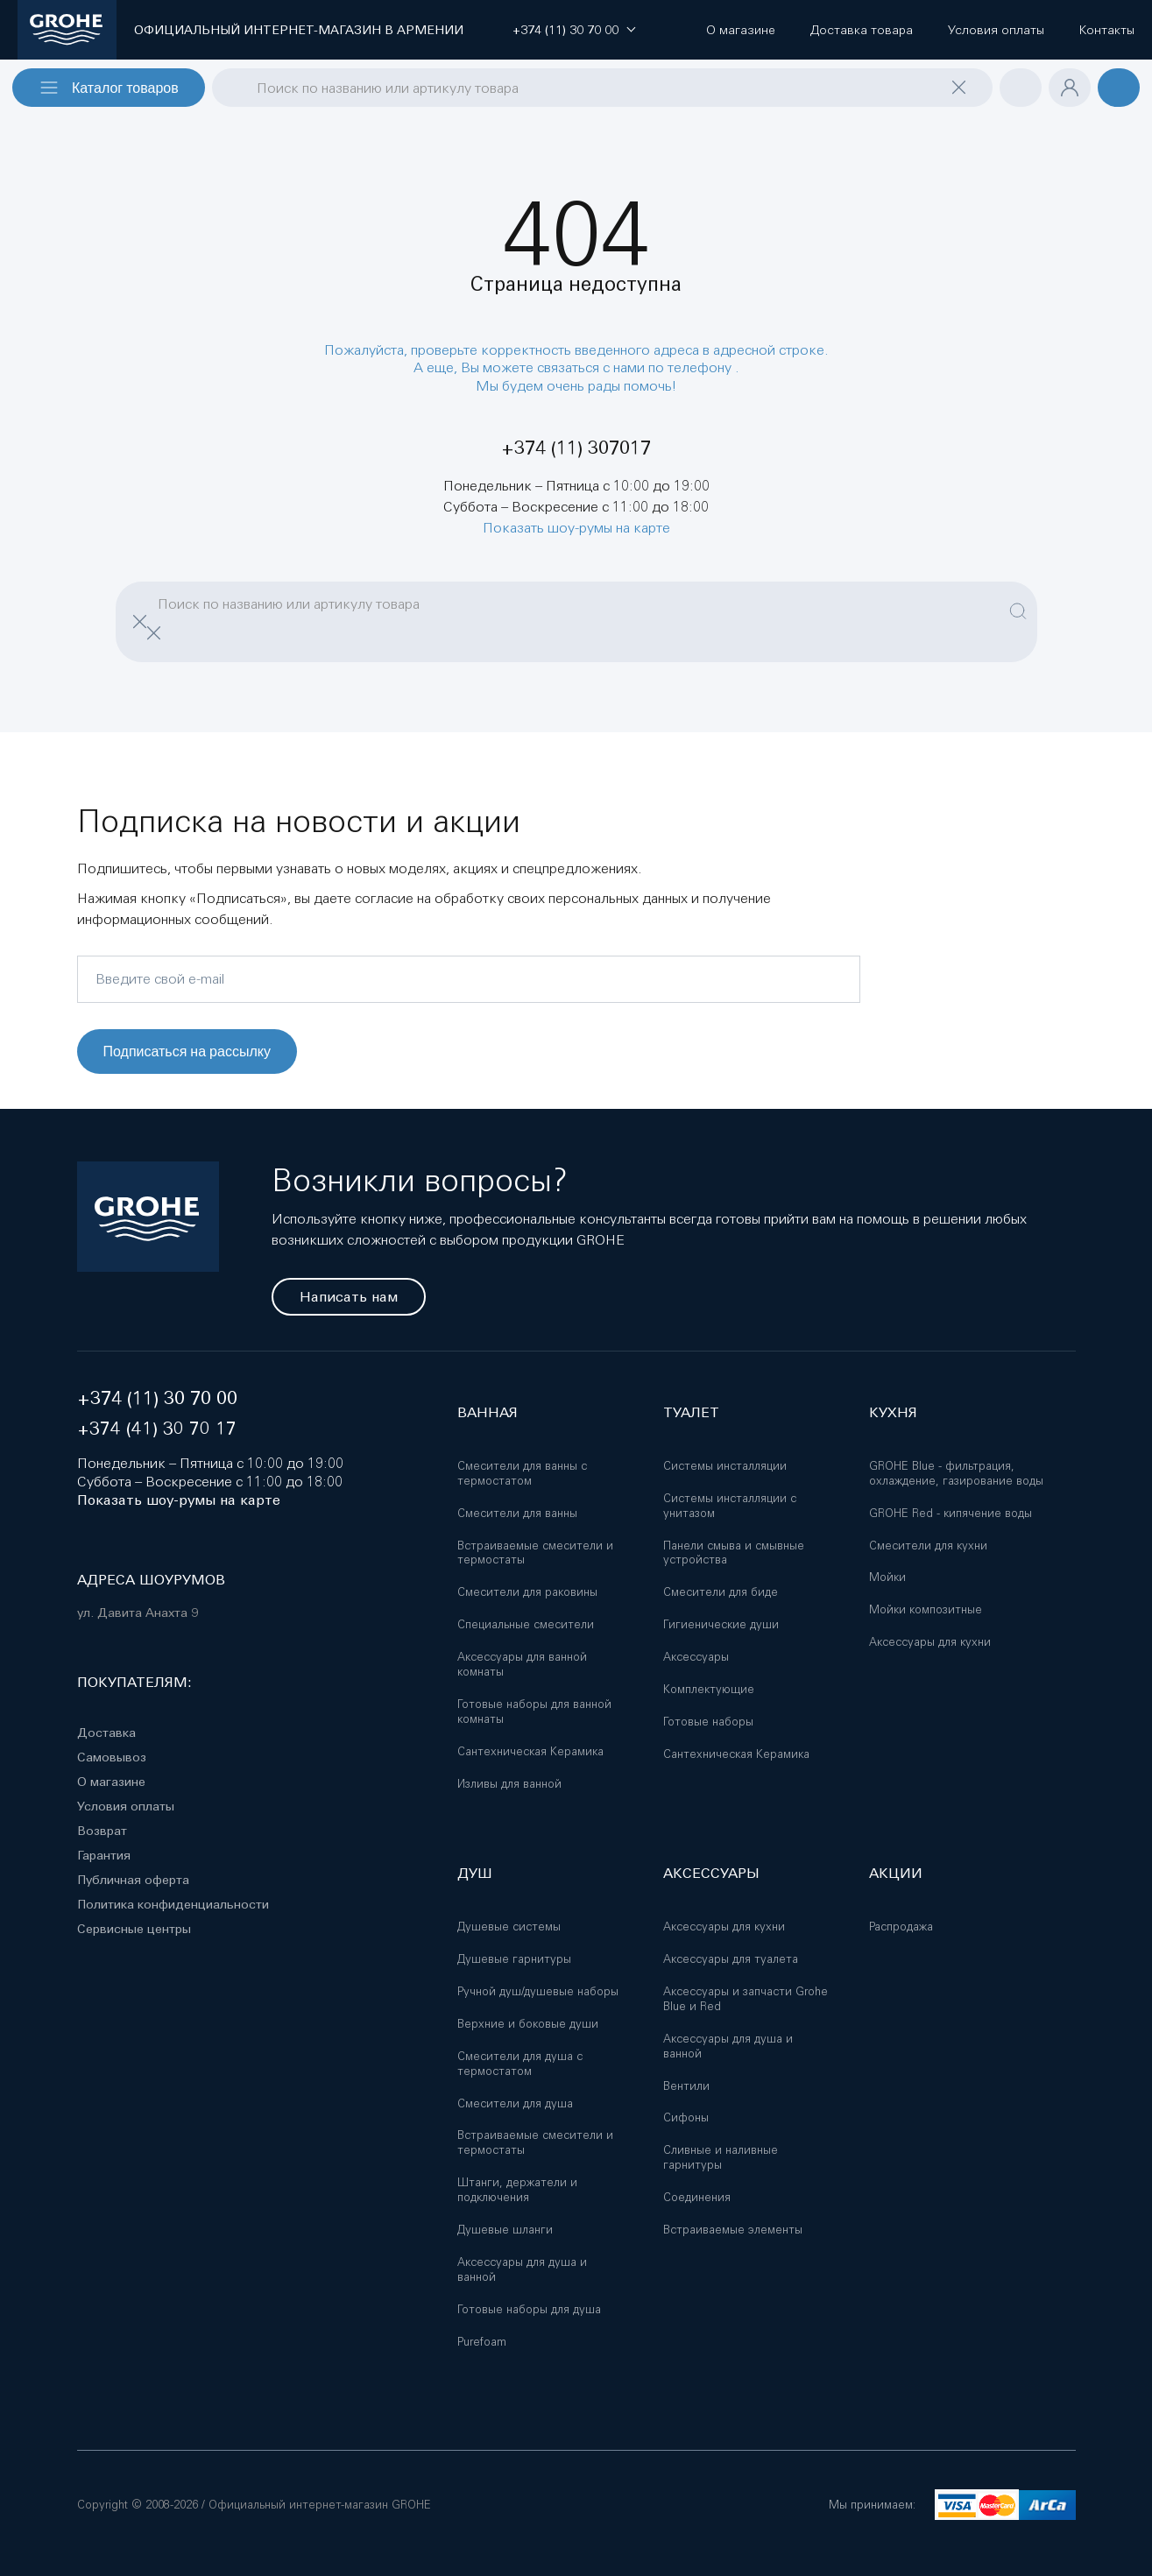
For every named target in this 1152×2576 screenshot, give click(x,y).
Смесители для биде (720, 1592)
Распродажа (901, 1926)
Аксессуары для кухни (930, 1641)
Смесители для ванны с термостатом (522, 1473)
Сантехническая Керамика (530, 1751)
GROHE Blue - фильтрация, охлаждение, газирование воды (956, 1473)
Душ (474, 1873)
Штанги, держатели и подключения (517, 2190)
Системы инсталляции (725, 1465)
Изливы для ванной (509, 1783)
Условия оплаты (125, 1806)
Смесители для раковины (527, 1592)
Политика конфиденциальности (173, 1904)
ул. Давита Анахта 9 (137, 1613)
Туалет (691, 1412)
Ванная (487, 1412)
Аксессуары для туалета (730, 1959)
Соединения (697, 2197)
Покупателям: (134, 1682)
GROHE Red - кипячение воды (950, 1513)
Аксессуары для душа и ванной (522, 2269)
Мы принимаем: (872, 2504)
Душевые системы (509, 1926)
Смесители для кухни (928, 1545)
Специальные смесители (525, 1624)
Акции (895, 1873)
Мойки (887, 1577)
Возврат (102, 1831)
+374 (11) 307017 (576, 448)
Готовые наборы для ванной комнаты (534, 1711)
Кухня (893, 1412)
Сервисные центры (134, 1929)
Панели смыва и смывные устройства (733, 1553)
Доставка (106, 1733)
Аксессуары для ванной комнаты (522, 1664)
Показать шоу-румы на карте (576, 527)
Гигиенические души (721, 1624)
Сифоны (686, 2117)
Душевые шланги (505, 2229)
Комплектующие (708, 1689)
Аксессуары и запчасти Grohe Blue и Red (745, 1999)
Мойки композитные (925, 1609)
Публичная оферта (133, 1880)
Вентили (686, 2086)
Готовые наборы (708, 1721)
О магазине (111, 1782)
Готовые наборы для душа (529, 2309)
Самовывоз (111, 1757)
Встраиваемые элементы (732, 2229)
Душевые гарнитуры (514, 1959)
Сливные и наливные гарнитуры (720, 2157)
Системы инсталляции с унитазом (729, 1506)
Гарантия (104, 1855)
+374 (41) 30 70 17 (157, 1428)
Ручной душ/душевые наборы (537, 1991)
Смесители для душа (515, 2103)
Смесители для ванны (517, 1513)
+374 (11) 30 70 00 (157, 1398)
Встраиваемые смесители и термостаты (535, 1553)
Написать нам (349, 1296)
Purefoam (481, 2341)
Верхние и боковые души (527, 2023)
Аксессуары (696, 1656)
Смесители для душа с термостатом (520, 2064)
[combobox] (602, 87)
